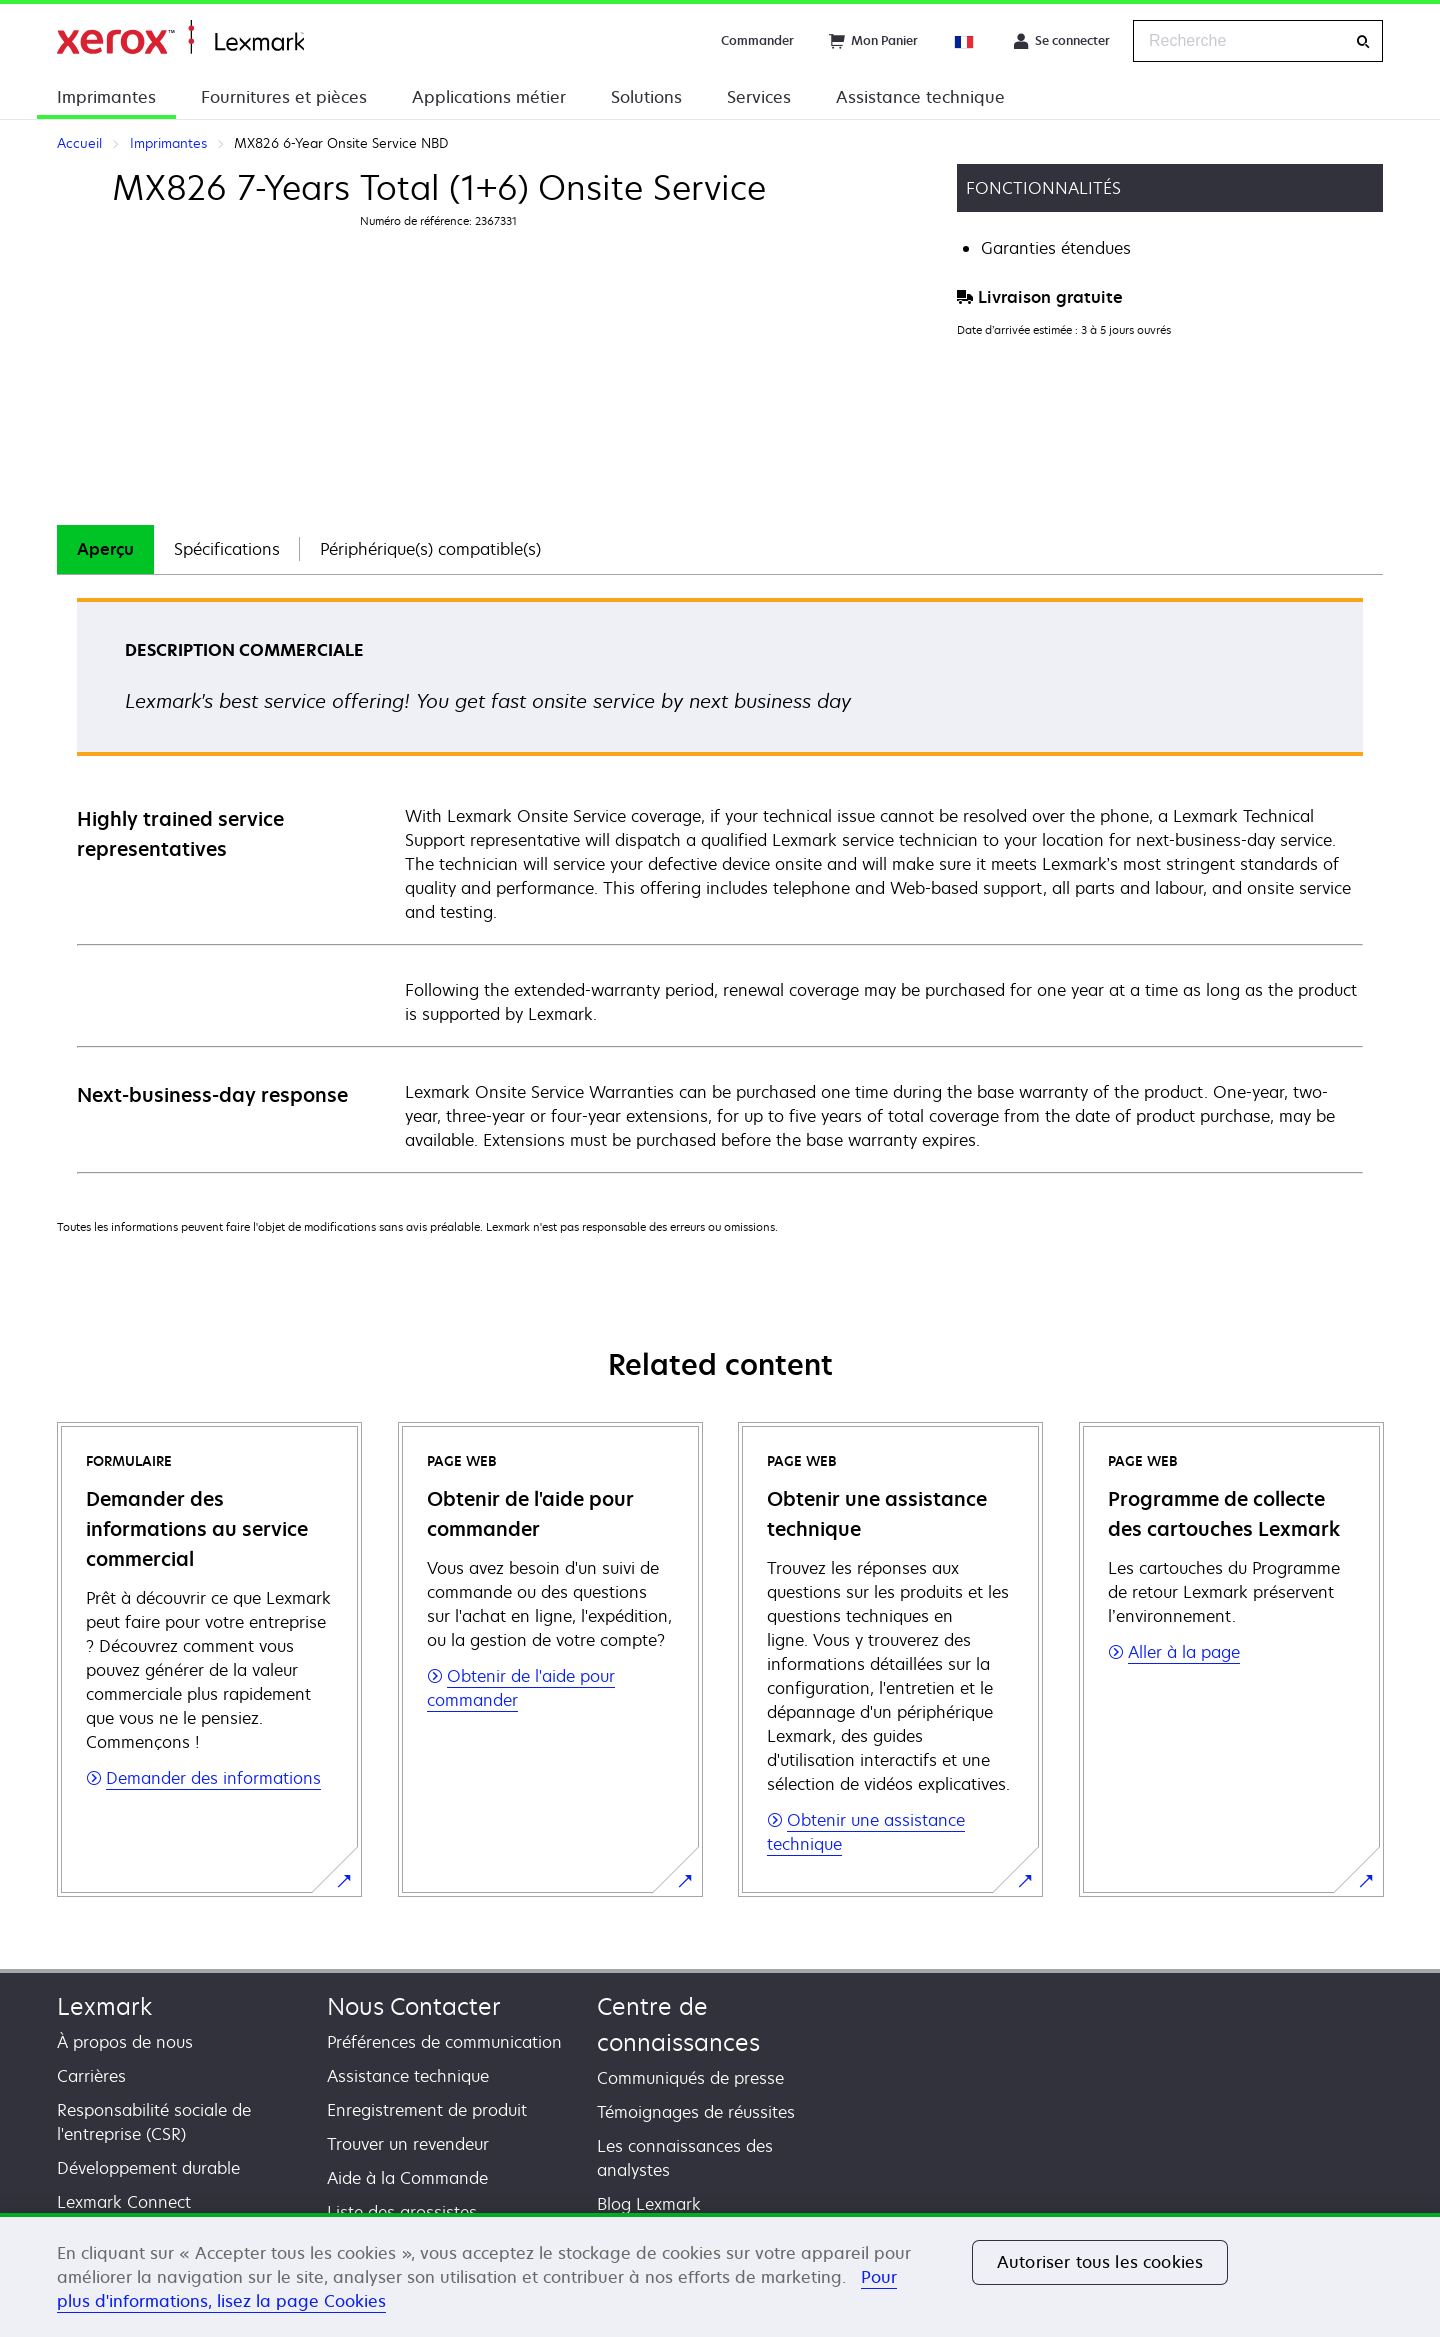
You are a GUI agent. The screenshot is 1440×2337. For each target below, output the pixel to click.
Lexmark (104, 2006)
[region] (720, 2275)
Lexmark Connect (124, 2202)
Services (759, 97)
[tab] (105, 549)
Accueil (180, 37)
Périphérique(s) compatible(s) (430, 549)
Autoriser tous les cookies (1100, 2262)
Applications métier (489, 97)
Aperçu (105, 549)
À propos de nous (125, 2042)
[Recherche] (1363, 41)
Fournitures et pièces (284, 97)
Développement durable (148, 2168)
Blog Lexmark (649, 2204)
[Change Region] (965, 41)
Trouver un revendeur (408, 2144)
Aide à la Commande (407, 2178)
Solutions (646, 97)
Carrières (91, 2076)
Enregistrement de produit (427, 2110)
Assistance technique (920, 97)
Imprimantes (106, 97)
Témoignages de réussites (696, 2112)
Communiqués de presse (690, 2078)
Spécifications (227, 549)
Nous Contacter (414, 2006)
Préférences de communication (444, 2042)
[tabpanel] (720, 884)
